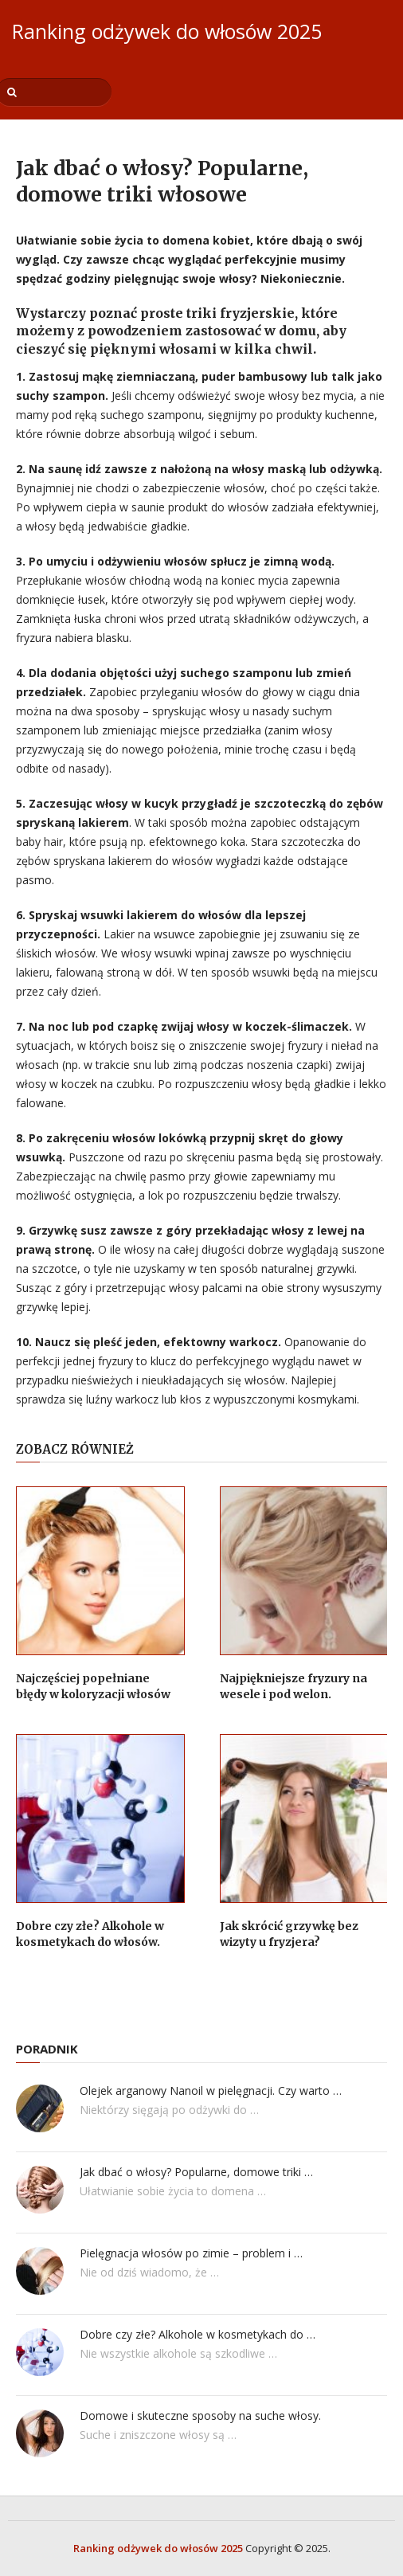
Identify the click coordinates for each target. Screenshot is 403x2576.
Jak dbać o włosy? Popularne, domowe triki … (196, 2171)
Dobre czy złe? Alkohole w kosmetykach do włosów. (90, 1934)
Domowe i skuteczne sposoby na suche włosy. (200, 2415)
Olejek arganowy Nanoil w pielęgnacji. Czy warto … (211, 2090)
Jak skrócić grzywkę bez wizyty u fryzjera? (289, 1934)
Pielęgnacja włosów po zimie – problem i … (191, 2253)
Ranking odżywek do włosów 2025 (167, 31)
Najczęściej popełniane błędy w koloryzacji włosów (93, 1686)
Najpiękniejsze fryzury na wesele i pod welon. (293, 1686)
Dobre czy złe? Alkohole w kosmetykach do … (197, 2334)
